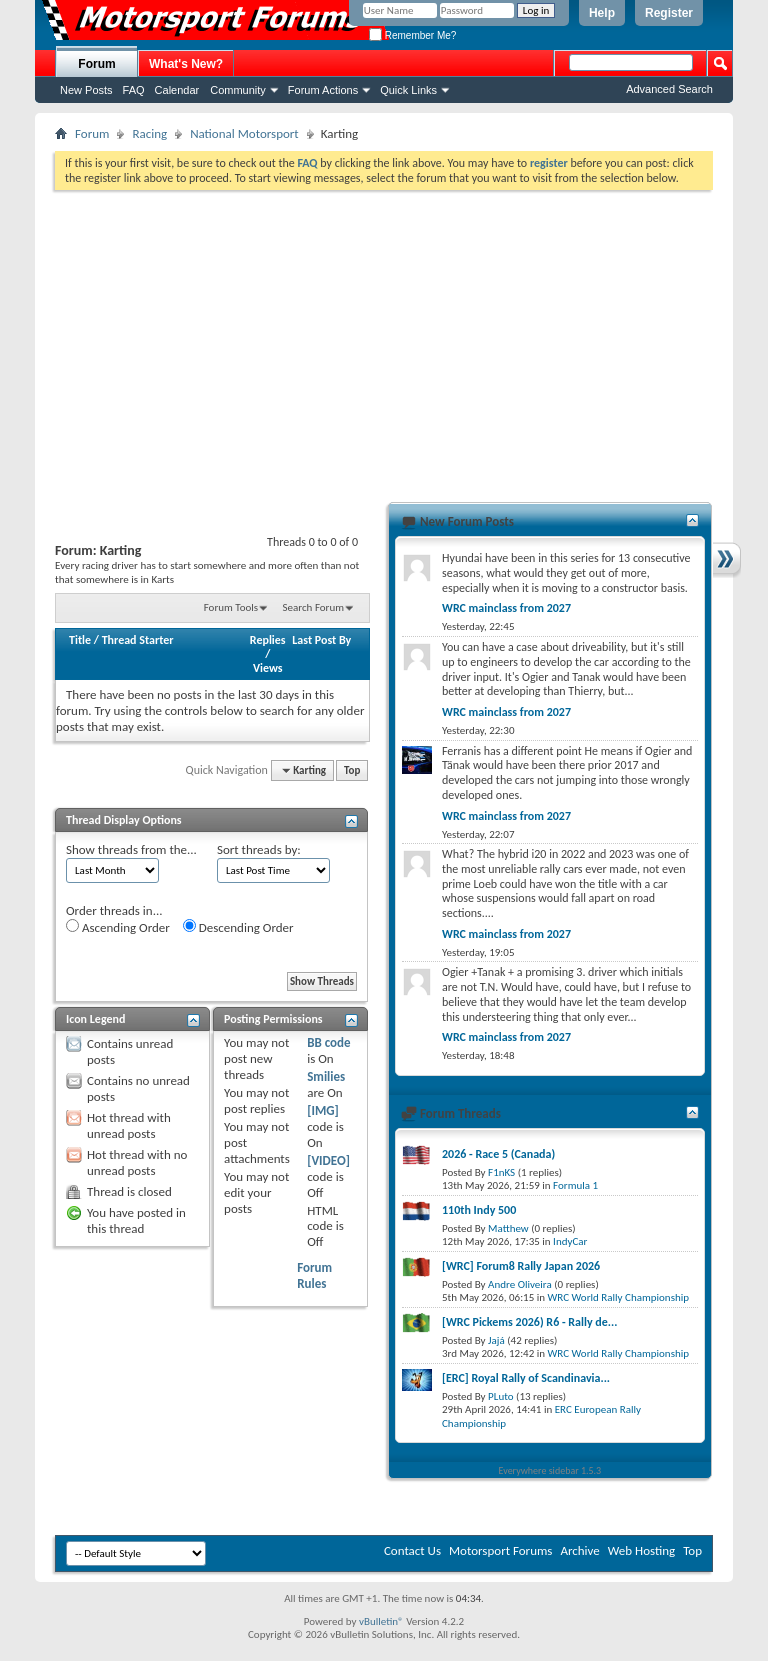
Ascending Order (118, 927)
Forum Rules (314, 1275)
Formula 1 (575, 1185)
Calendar (177, 90)
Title (80, 640)
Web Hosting (641, 1550)
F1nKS (501, 1172)
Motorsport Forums (500, 1550)
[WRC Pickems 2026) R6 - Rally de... (529, 1322)
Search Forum (314, 607)
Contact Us (412, 1550)
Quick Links (408, 90)
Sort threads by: (259, 849)
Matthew (508, 1228)
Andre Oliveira (520, 1284)
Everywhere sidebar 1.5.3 (550, 1470)
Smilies (326, 1076)
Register (669, 13)
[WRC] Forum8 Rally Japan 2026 (521, 1266)
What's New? (186, 64)
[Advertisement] (384, 340)
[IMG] (323, 1110)
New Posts (86, 90)
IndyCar (570, 1241)
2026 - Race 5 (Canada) (498, 1154)
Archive (579, 1550)
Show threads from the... (131, 849)
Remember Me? (412, 35)
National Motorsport (244, 133)
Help (602, 13)
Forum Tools (231, 607)
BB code (328, 1042)
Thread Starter (138, 640)
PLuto (500, 1396)
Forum (96, 64)
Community (238, 90)
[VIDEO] (328, 1160)
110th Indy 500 (479, 1210)
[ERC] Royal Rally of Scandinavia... (526, 1378)
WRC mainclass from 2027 (506, 608)
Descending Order (238, 927)
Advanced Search (669, 89)
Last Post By (321, 640)
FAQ (134, 90)
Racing (149, 133)
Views (268, 668)
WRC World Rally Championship (619, 1297)
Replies (268, 640)
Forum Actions (323, 90)
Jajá (496, 1340)
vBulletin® (381, 1621)
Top (352, 770)
